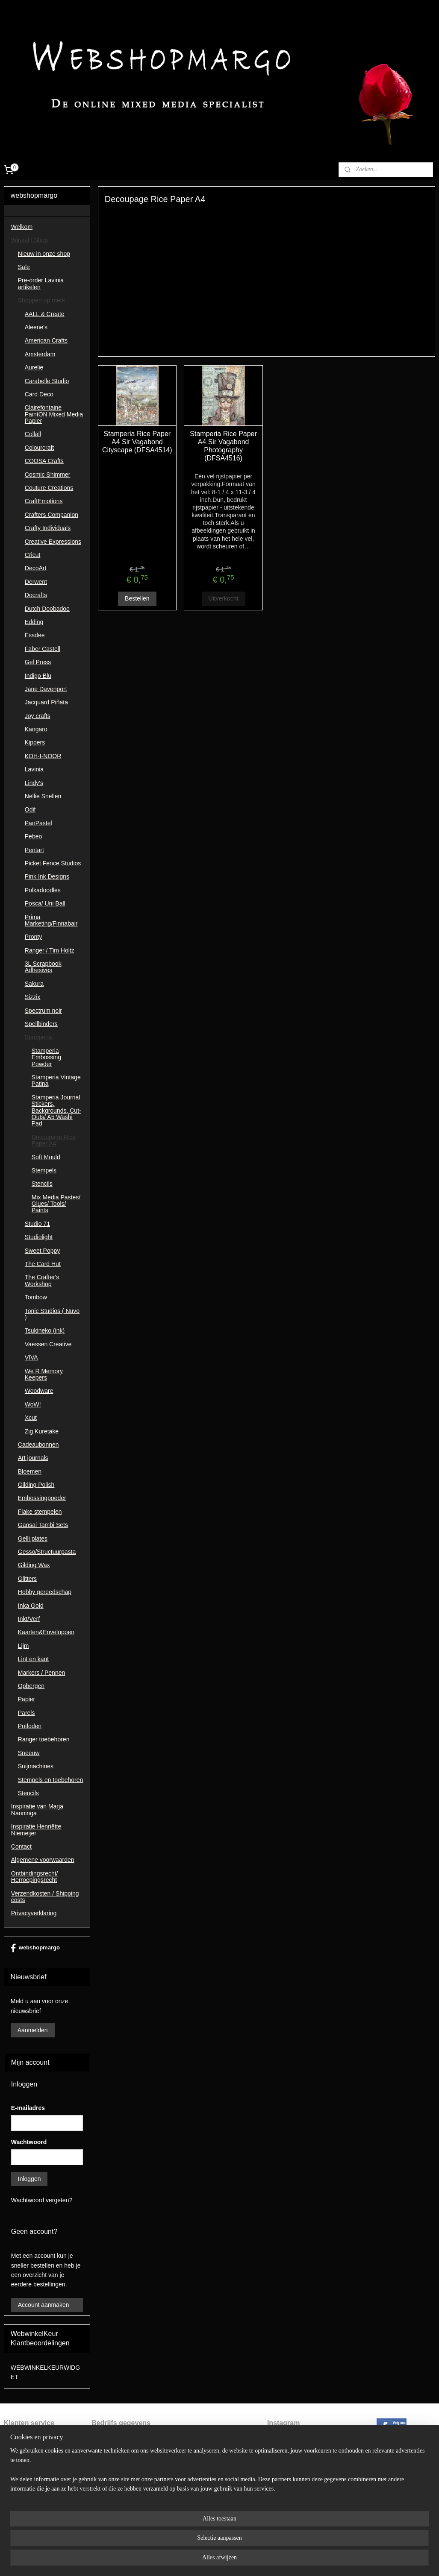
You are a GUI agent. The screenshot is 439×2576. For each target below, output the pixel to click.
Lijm (23, 1645)
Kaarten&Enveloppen (46, 1632)
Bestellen (137, 598)
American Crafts (46, 340)
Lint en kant (33, 1659)
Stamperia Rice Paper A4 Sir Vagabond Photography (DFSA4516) (223, 446)
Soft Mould (46, 1157)
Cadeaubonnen (38, 1444)
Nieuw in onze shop (44, 253)
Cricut (33, 554)
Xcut (31, 1417)
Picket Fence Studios (53, 863)
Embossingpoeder (42, 1498)
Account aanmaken (43, 2304)
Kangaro (36, 729)
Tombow (36, 1297)
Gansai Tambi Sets (43, 1524)
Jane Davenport (46, 689)
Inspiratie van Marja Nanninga (37, 1809)
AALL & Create (45, 314)
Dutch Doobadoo (47, 608)
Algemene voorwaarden (42, 1859)
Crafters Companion (51, 514)
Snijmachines (35, 1766)
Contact (21, 1846)
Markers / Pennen (41, 1672)
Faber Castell (42, 648)
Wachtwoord (29, 2142)
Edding (34, 621)
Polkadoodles (43, 890)
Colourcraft (39, 447)
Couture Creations (49, 487)
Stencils (42, 1183)
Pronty (33, 936)
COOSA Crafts (44, 460)
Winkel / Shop (29, 240)
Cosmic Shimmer (48, 474)
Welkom (21, 226)
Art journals (33, 1457)
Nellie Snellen (43, 796)
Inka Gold (31, 1605)
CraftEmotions (44, 501)
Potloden (29, 1726)
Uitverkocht (224, 598)
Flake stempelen (40, 1511)
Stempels (44, 1170)
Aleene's (36, 327)
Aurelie (34, 367)
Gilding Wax (34, 1565)
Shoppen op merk (41, 300)
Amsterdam (40, 354)
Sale (24, 267)
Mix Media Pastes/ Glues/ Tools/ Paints (56, 1204)
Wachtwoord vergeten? (41, 2200)
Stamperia (38, 1037)
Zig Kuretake (42, 1431)
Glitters (27, 1578)
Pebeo (33, 836)
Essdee (35, 635)
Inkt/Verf (29, 1618)
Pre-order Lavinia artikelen (41, 283)
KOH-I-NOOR (43, 756)
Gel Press (38, 662)
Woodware (39, 1390)
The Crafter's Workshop (42, 1280)
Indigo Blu (38, 675)
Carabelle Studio (47, 381)
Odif (30, 809)
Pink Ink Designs (47, 876)
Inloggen (29, 2178)
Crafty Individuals (48, 528)
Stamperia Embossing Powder (46, 1057)
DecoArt (36, 568)
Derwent (36, 581)
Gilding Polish (36, 1484)
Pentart (34, 850)
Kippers (35, 742)
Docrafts (36, 595)
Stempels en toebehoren (50, 1779)
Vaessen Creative (48, 1344)
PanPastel (38, 823)
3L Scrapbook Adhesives (43, 966)
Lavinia (34, 769)
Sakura (34, 983)
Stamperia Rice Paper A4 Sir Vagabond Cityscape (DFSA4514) (137, 442)
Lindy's (34, 783)
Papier (26, 1699)
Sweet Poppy (42, 1250)
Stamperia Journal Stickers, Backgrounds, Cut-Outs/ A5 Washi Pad (56, 1110)
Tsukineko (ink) (45, 1330)
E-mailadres (28, 2107)
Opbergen (31, 1685)
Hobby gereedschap (44, 1591)
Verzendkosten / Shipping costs (45, 1896)
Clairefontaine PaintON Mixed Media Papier (54, 414)
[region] (163, 2542)
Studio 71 (37, 1223)
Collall (33, 434)
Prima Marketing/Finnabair (51, 920)
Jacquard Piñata (46, 702)
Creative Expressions (53, 541)
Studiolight (39, 1237)
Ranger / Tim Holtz (49, 950)
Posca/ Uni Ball (45, 903)
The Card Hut (43, 1263)
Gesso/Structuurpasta (47, 1551)
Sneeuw (29, 1753)
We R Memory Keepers (44, 1374)
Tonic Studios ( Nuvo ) (52, 1314)
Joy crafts (37, 715)
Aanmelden (33, 2030)
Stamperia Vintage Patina (56, 1080)
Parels (26, 1712)
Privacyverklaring (34, 1913)
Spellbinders (41, 1023)
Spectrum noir (43, 1010)
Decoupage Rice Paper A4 (54, 1140)
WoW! (33, 1404)
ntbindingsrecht (29, 2449)
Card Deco (39, 394)
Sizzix (33, 996)
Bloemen (29, 1471)
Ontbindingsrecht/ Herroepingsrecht (34, 1876)
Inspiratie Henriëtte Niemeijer (36, 1829)
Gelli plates (32, 1538)
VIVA (31, 1357)
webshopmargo (35, 1948)
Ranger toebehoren (44, 1739)
